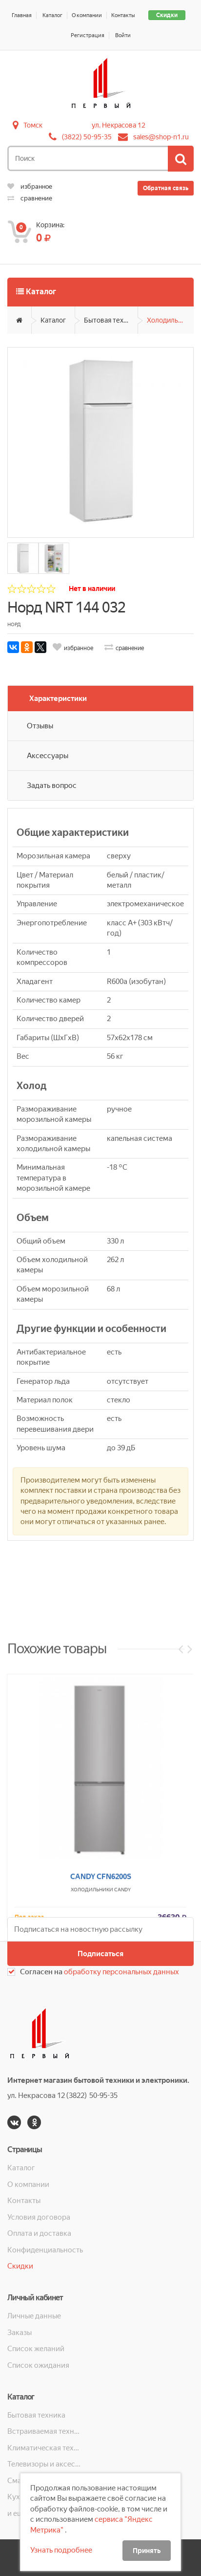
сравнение (29, 198)
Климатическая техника (44, 2448)
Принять (147, 2550)
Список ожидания (38, 2365)
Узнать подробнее (61, 2550)
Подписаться (100, 1953)
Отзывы (40, 725)
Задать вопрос (52, 785)
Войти (123, 35)
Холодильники (170, 320)
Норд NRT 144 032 (66, 607)
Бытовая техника (111, 320)
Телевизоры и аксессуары (44, 2464)
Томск (32, 125)
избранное (29, 186)
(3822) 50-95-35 (87, 137)
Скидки (167, 15)
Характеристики (58, 698)
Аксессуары (47, 755)
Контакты (123, 15)
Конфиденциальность (45, 2250)
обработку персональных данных (121, 1971)
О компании (87, 15)
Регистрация (87, 35)
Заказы (19, 2332)
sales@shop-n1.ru (161, 137)
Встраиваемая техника (44, 2431)
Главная (22, 15)
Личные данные (34, 2316)
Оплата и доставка (39, 2233)
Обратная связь (165, 188)
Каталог (52, 15)
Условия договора (38, 2217)
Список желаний (35, 2348)
